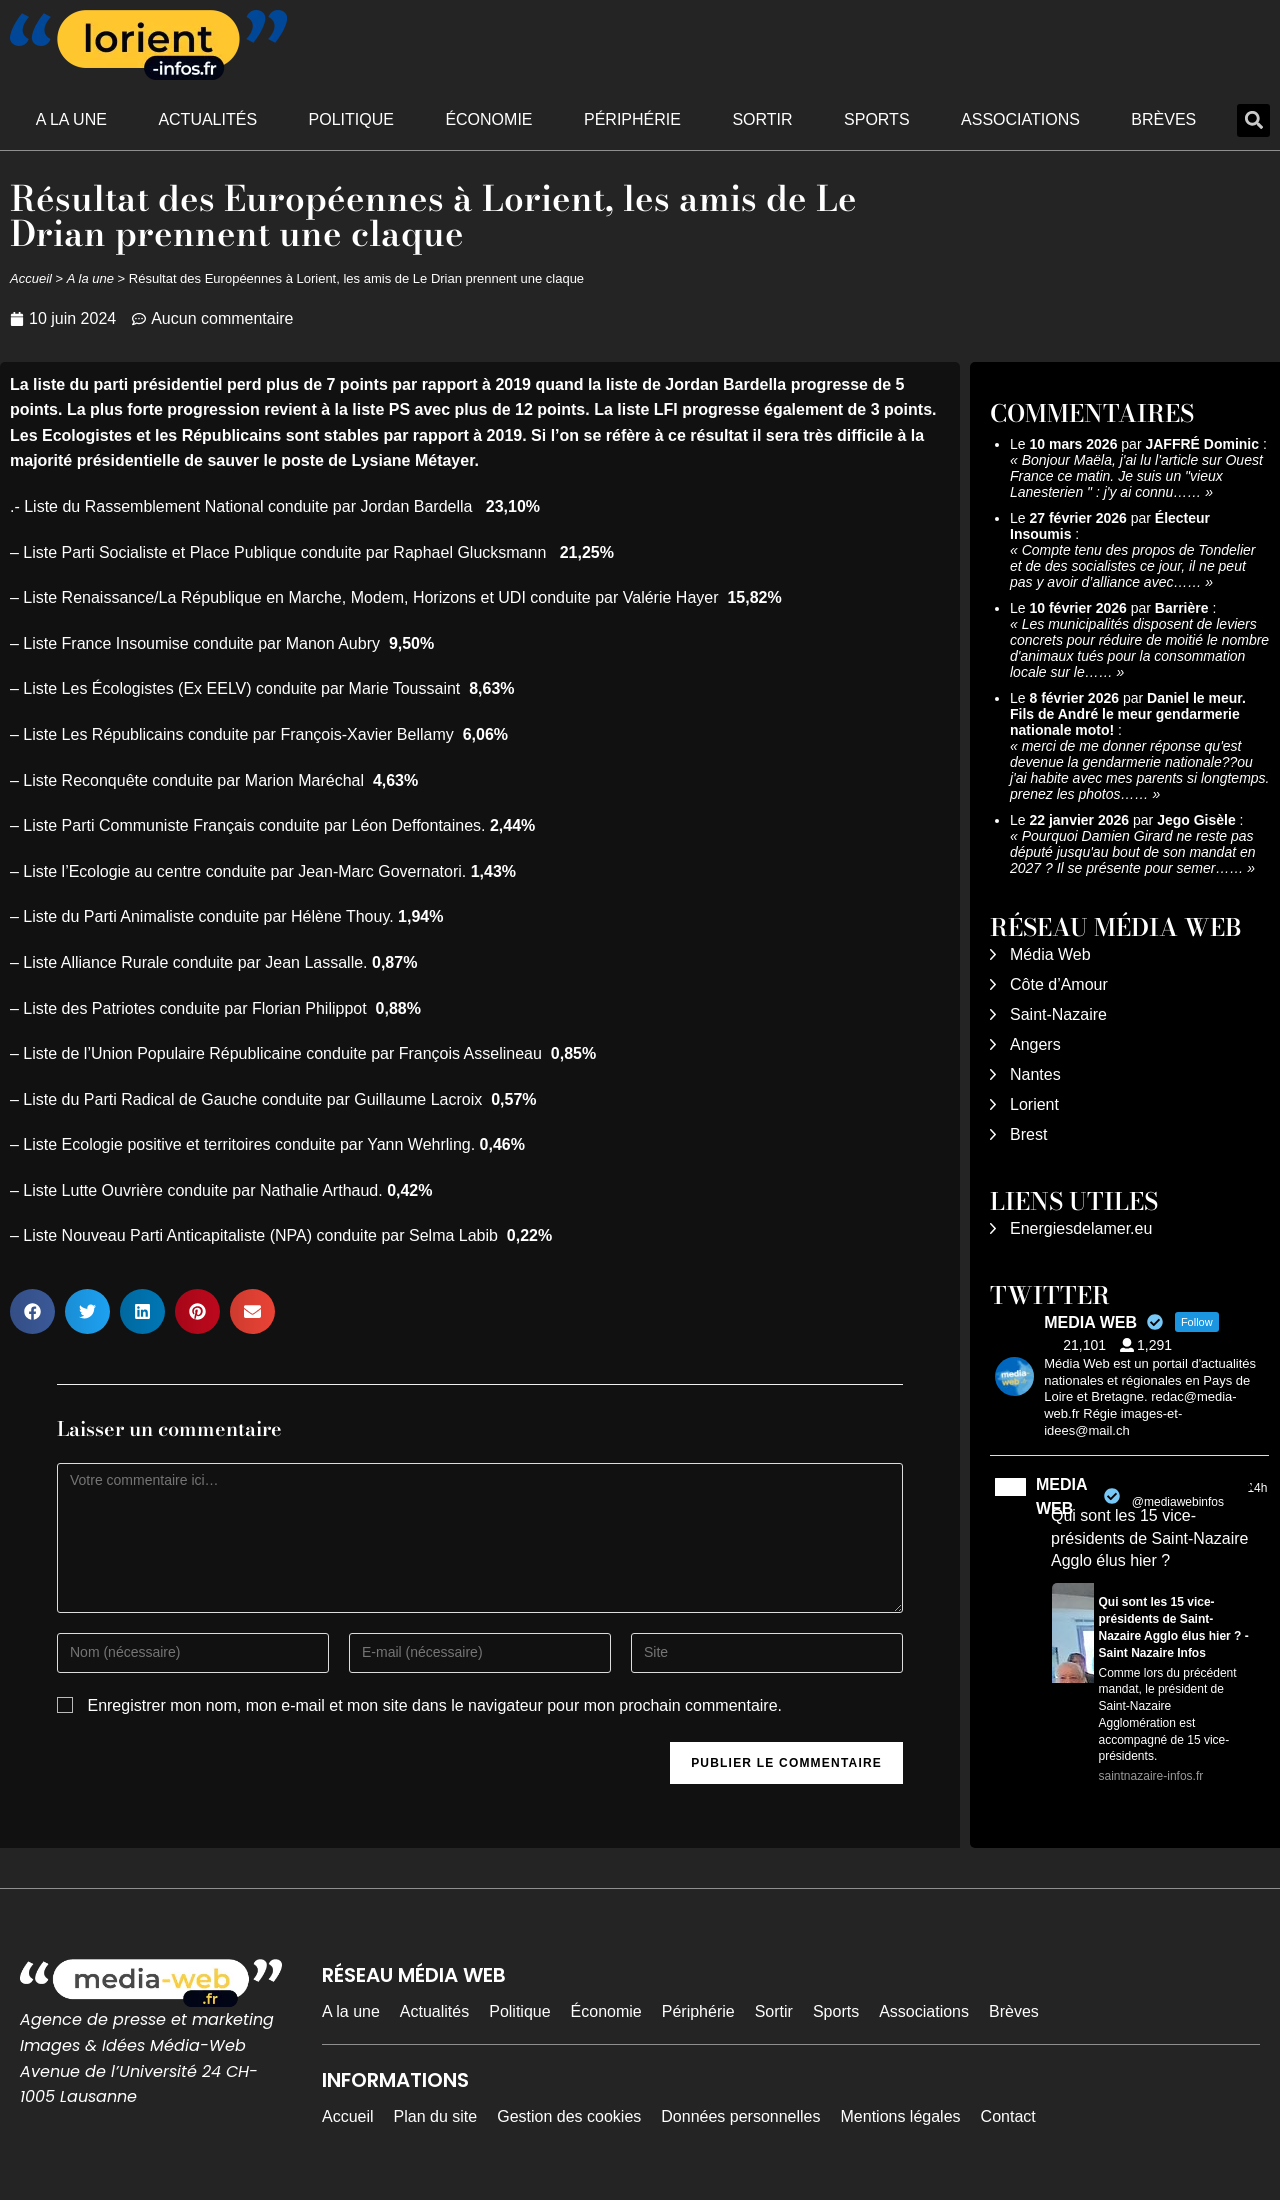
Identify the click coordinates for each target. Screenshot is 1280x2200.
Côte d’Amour (1059, 984)
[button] (1253, 120)
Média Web (1050, 954)
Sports (877, 119)
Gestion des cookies (569, 2116)
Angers (1035, 1044)
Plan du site (436, 2116)
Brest (1028, 1134)
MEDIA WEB (1061, 1496)
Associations (1020, 119)
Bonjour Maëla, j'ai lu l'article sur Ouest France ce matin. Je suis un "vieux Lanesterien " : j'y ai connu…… (1136, 476)
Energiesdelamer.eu (1081, 1228)
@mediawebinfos (1178, 1502)
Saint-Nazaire (1058, 1014)
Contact (1008, 2116)
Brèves (1163, 119)
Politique (351, 119)
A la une (71, 119)
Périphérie (632, 119)
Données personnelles (740, 2116)
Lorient (1034, 1104)
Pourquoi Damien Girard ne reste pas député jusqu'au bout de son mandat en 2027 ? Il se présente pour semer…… (1133, 852)
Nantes (1035, 1074)
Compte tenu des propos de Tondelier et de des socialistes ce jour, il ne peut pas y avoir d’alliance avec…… (1132, 566)
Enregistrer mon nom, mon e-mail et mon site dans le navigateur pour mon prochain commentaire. (434, 1705)
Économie (488, 119)
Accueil (31, 278)
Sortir (762, 119)
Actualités (207, 119)
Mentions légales (901, 2116)
